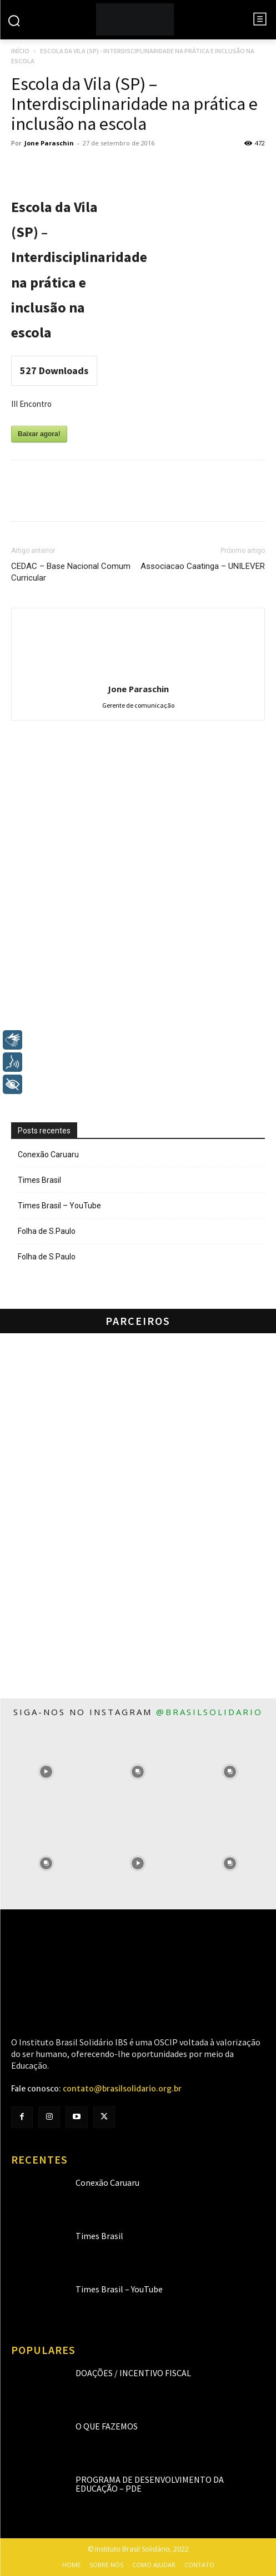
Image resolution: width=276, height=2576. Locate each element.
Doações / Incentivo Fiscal (133, 2372)
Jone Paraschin (49, 143)
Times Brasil (39, 1180)
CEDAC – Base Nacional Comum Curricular (71, 572)
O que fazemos (107, 2426)
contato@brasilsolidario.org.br (122, 2089)
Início (20, 51)
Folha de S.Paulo (47, 1231)
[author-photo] (138, 673)
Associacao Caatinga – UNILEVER (202, 566)
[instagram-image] (46, 1772)
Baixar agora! (39, 434)
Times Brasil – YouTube (59, 1205)
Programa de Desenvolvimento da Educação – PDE (150, 2484)
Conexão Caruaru (48, 1154)
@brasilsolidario (209, 1711)
